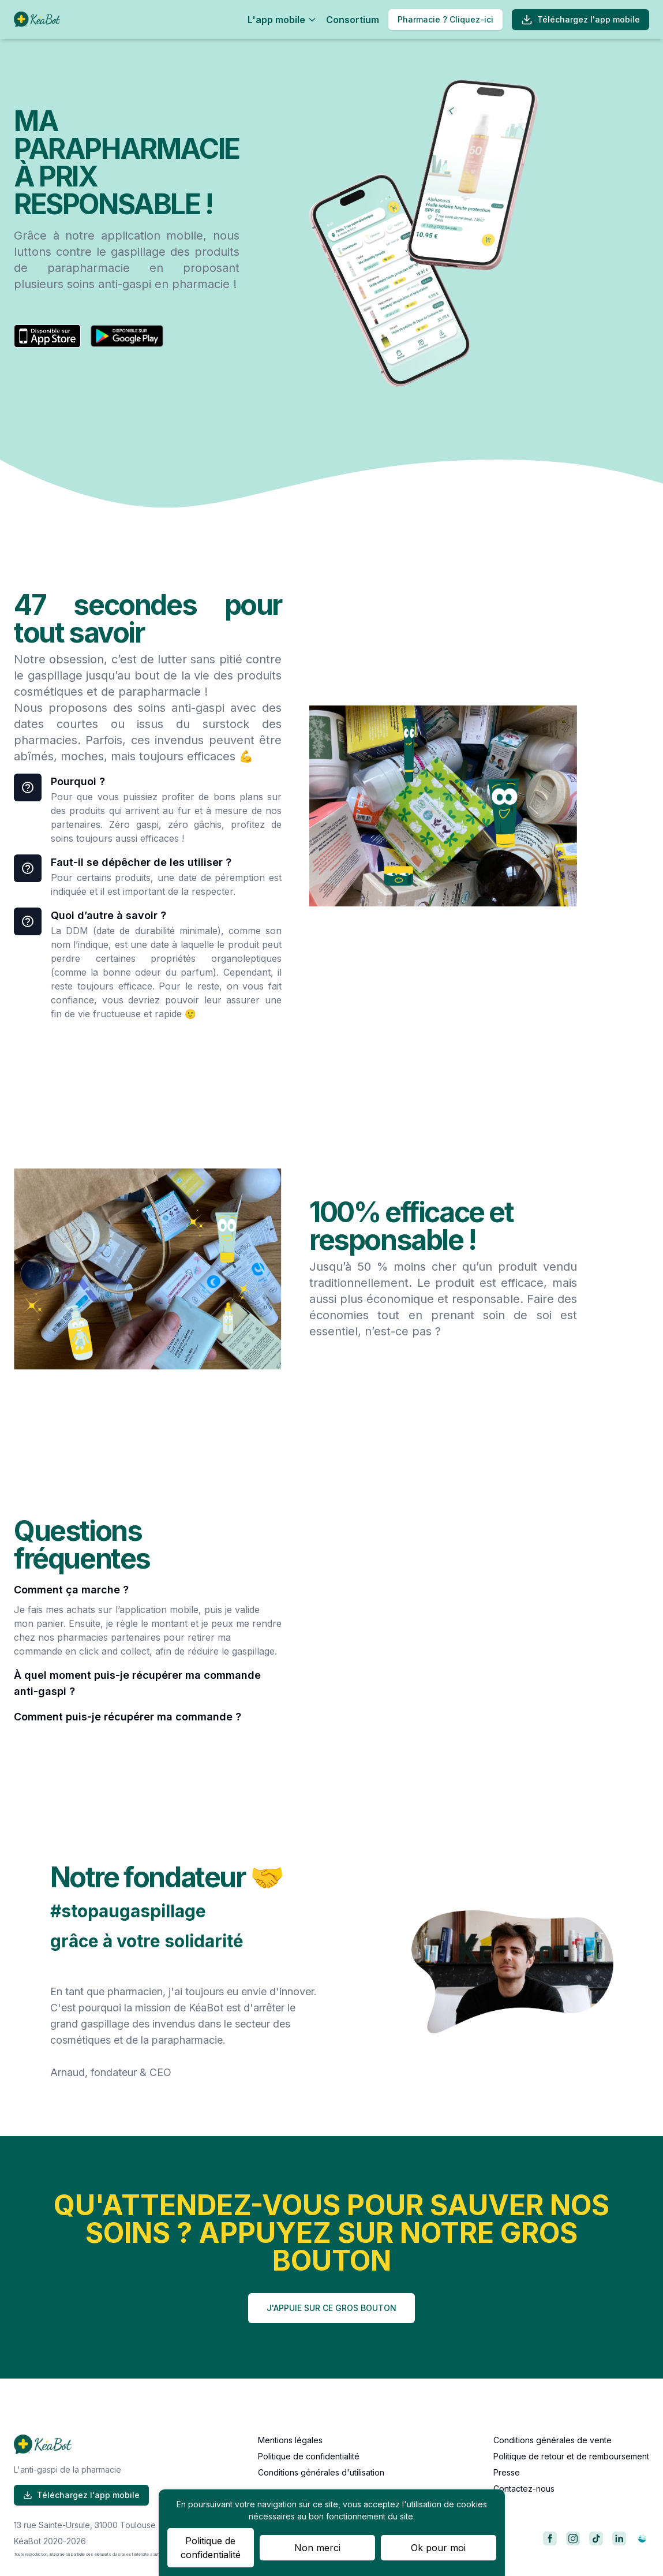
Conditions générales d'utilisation (321, 2472)
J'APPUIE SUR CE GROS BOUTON (331, 2308)
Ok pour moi (438, 2547)
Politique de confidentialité (308, 2456)
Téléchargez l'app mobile (580, 19)
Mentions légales (290, 2440)
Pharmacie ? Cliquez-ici (445, 19)
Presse (506, 2472)
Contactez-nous (524, 2488)
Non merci (317, 2547)
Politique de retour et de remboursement (571, 2456)
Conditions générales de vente (552, 2440)
